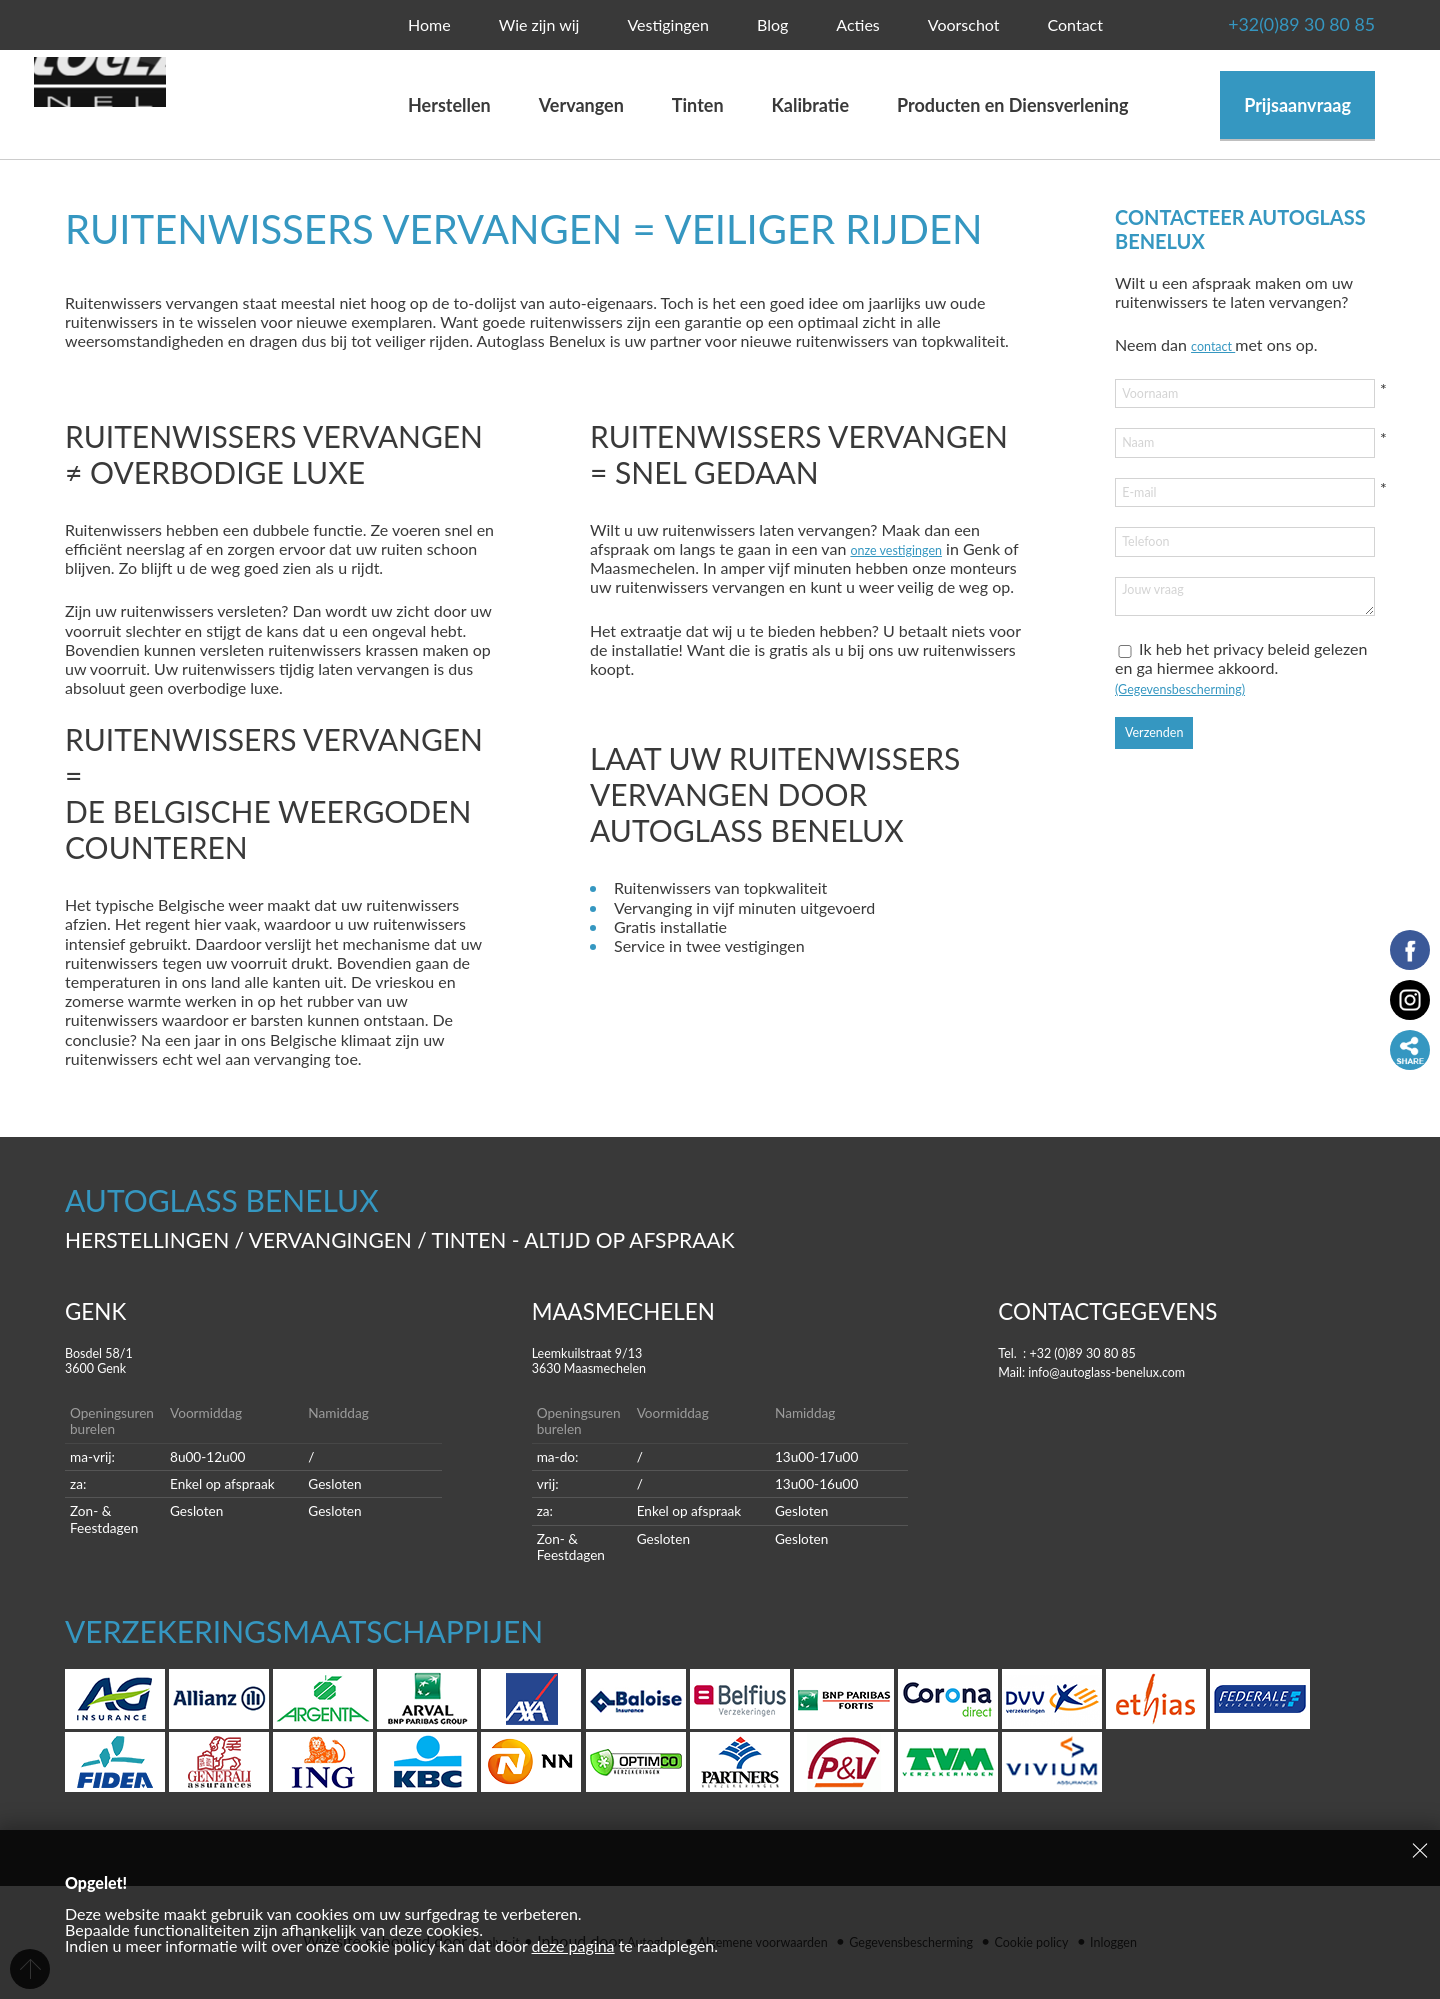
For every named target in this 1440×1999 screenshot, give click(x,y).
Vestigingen (668, 24)
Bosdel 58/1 (253, 1361)
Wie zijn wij (539, 24)
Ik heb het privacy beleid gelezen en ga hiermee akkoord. (1241, 708)
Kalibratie (811, 105)
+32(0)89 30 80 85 (1251, 25)
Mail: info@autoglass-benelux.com (1117, 1370)
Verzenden (1162, 774)
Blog (772, 24)
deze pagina (573, 1945)
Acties (858, 24)
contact (1219, 344)
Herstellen (449, 105)
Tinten (698, 105)
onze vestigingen (908, 548)
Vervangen (588, 105)
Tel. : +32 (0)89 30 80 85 (1086, 1351)
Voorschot (964, 24)
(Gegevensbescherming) (1198, 727)
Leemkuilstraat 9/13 (720, 1361)
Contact (1074, 24)
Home (429, 24)
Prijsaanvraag (1297, 105)
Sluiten (1420, 1850)
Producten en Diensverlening (1012, 105)
